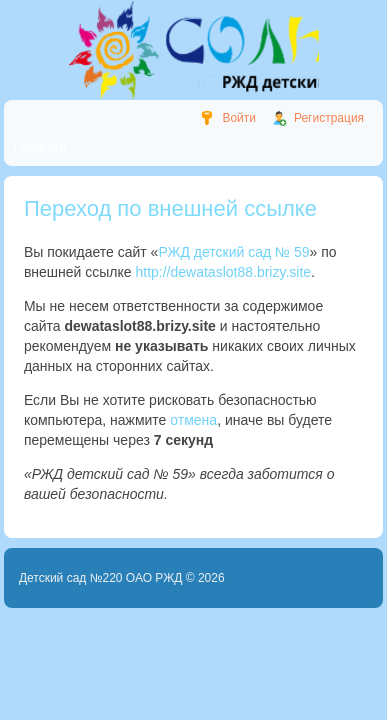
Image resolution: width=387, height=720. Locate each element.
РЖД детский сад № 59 (233, 252)
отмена (193, 420)
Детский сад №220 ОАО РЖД (101, 578)
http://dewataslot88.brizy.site (223, 272)
